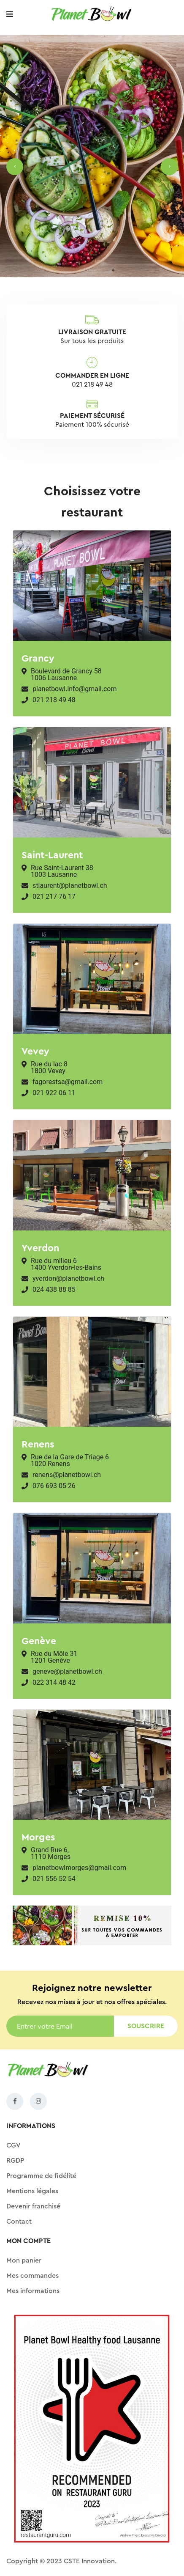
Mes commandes (32, 2275)
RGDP (15, 2160)
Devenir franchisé (33, 2206)
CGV (13, 2145)
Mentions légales (32, 2191)
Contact (19, 2221)
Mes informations (33, 2291)
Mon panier (23, 2260)
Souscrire (145, 2026)
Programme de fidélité (41, 2175)
